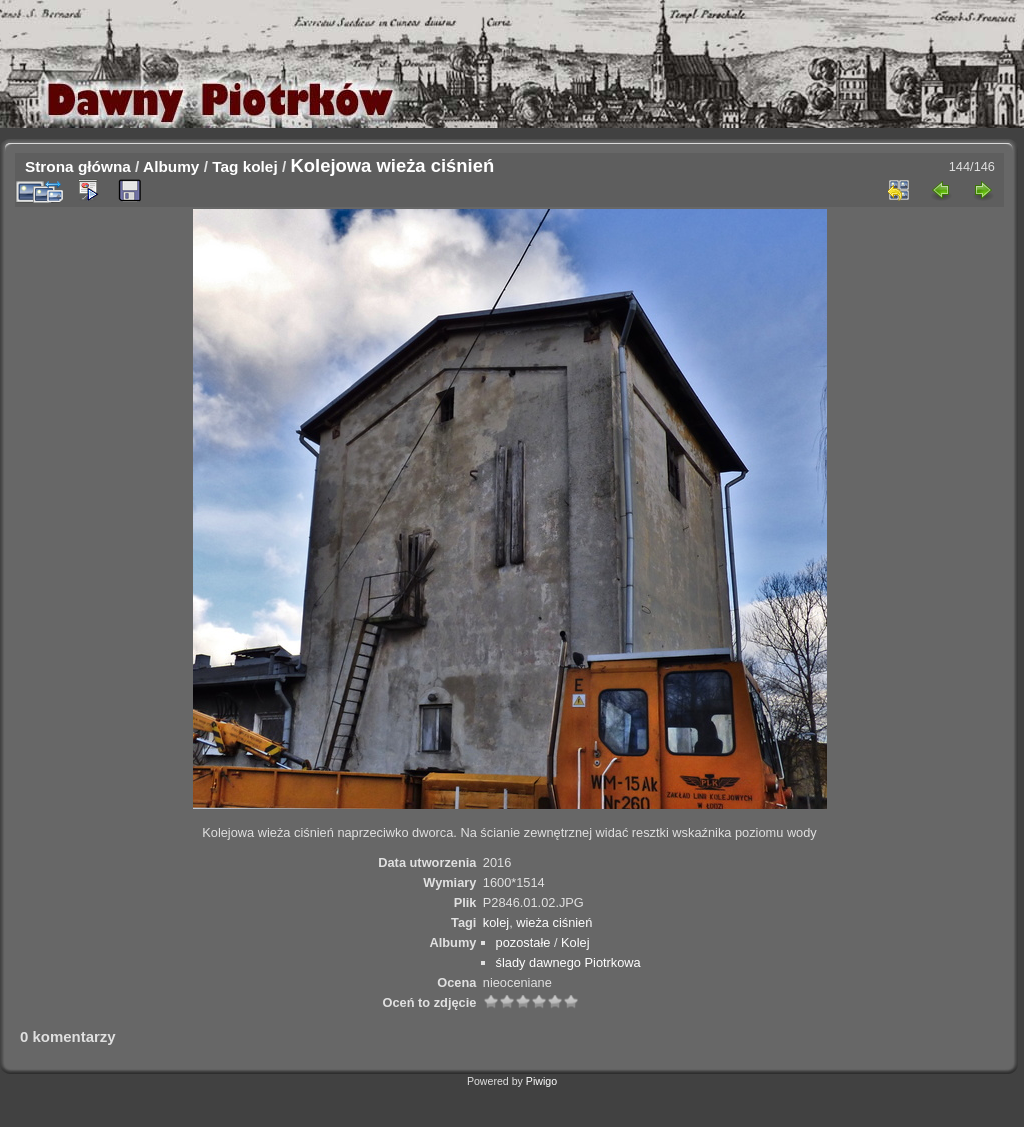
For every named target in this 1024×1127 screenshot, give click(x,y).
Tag (225, 166)
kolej (260, 166)
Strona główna (78, 166)
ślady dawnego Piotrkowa (568, 962)
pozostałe (523, 942)
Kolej (575, 942)
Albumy (171, 166)
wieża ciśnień (554, 922)
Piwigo (541, 1081)
